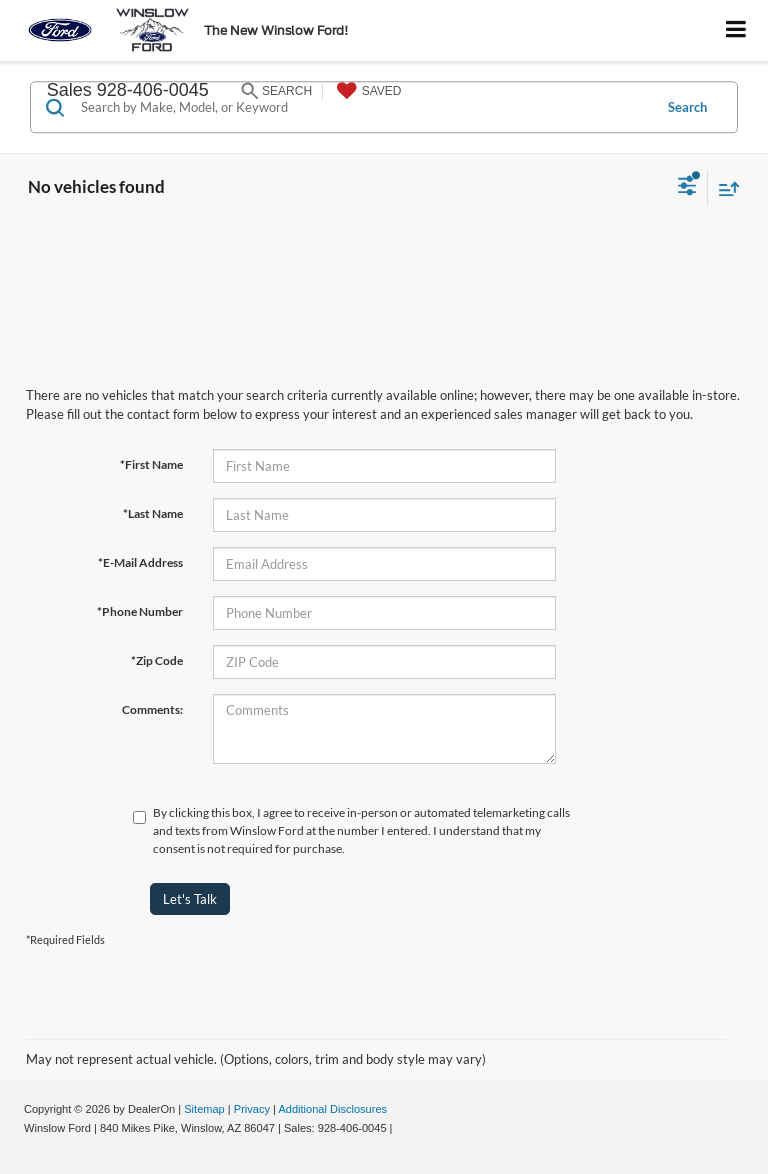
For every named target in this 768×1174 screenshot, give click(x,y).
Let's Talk (190, 899)
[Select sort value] (724, 188)
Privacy (252, 1109)
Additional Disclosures (332, 1109)
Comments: (152, 709)
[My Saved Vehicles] (367, 91)
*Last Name (153, 513)
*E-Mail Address (140, 562)
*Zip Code (157, 660)
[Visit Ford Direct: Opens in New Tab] (401, 1128)
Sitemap (204, 1109)
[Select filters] (687, 188)
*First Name (151, 464)
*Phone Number (140, 611)
